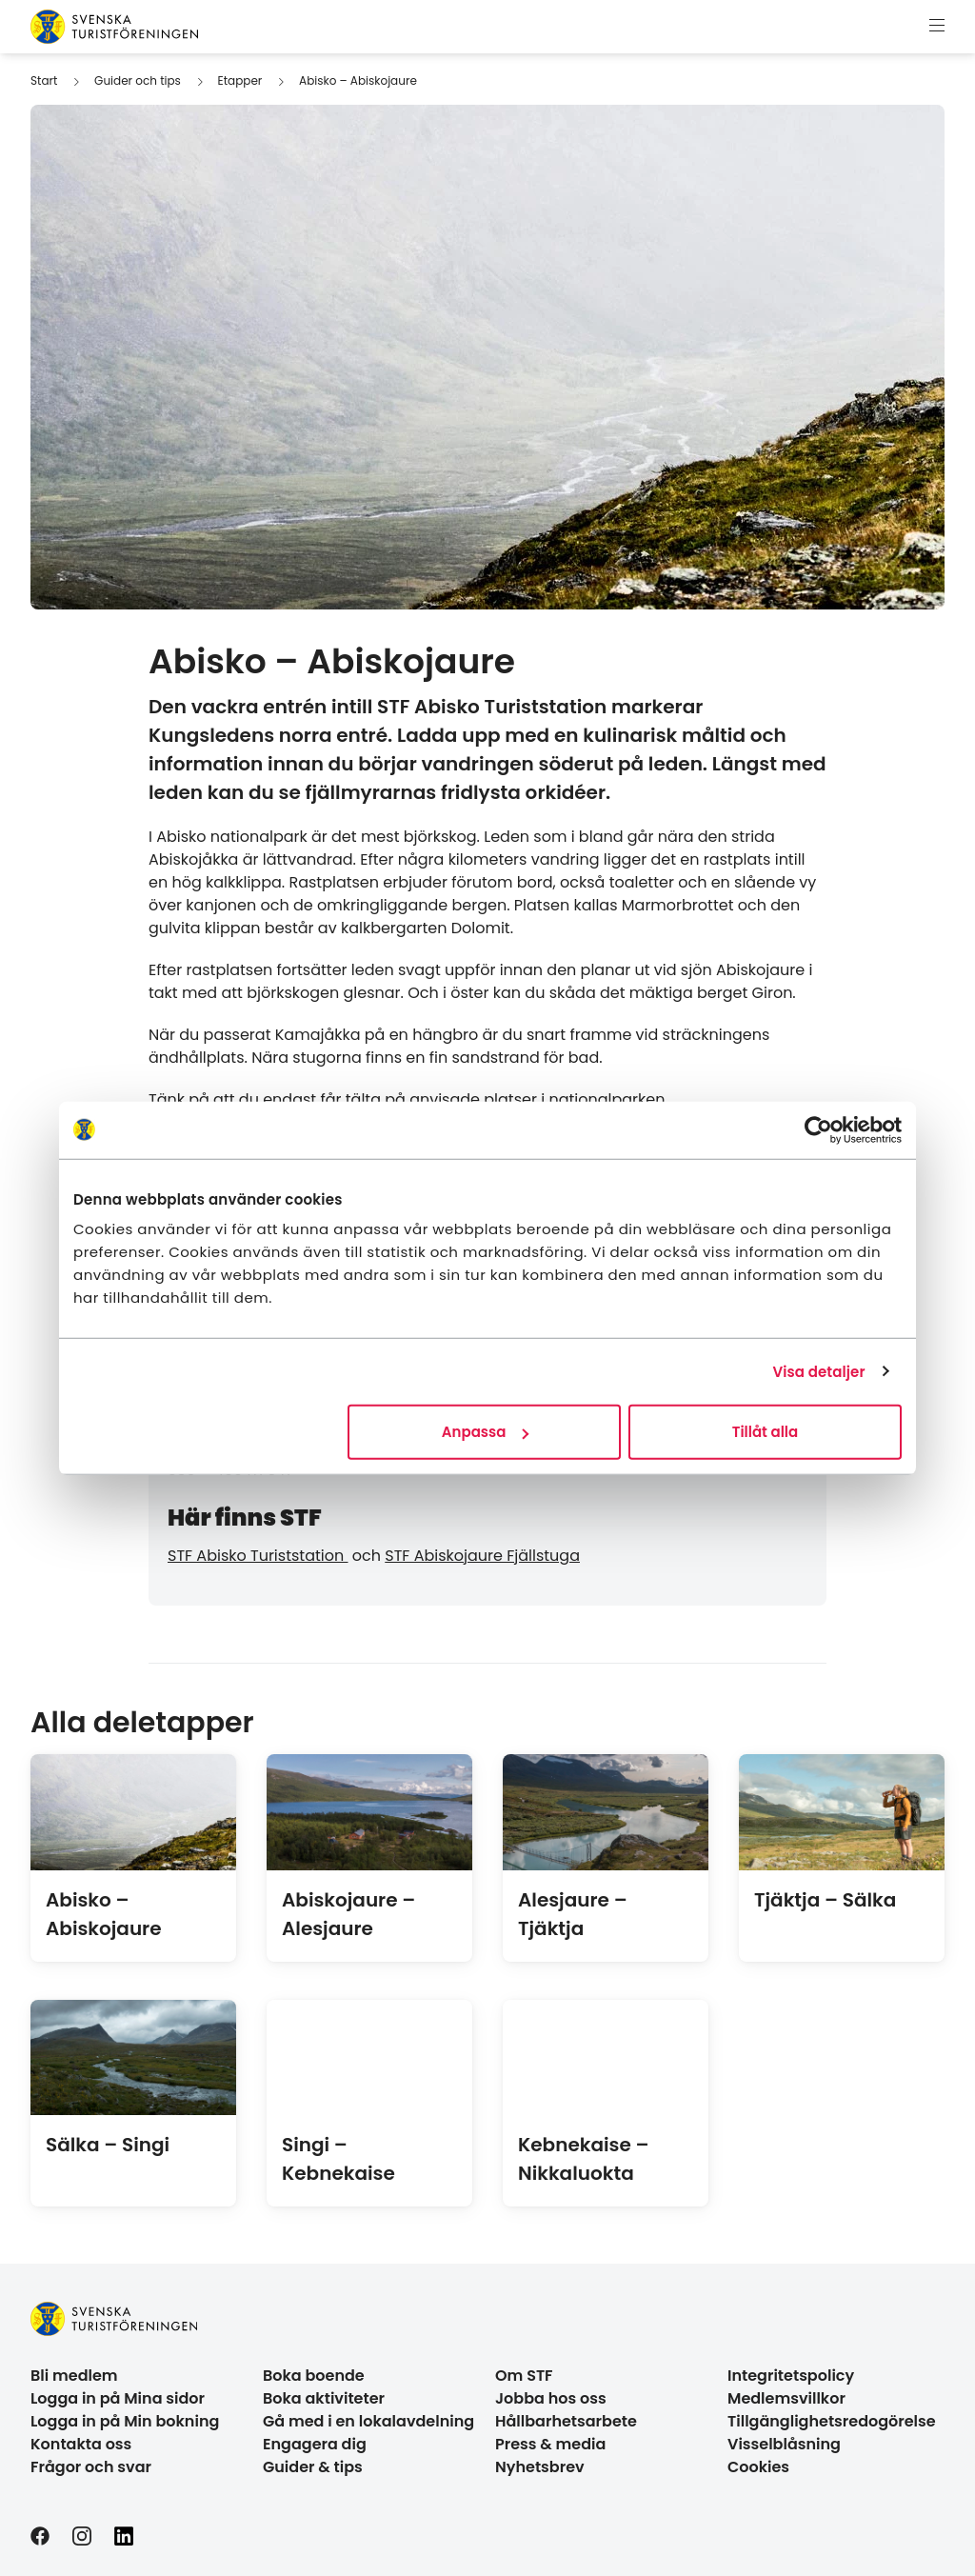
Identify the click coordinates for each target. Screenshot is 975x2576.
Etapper (240, 80)
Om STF (524, 2375)
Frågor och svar (90, 2467)
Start (43, 80)
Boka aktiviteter (324, 2398)
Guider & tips (313, 2467)
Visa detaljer (818, 1371)
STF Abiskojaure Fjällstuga (482, 1556)
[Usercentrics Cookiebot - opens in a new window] (818, 1129)
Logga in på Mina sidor (117, 2398)
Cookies (758, 2467)
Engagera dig (315, 2444)
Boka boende (314, 2375)
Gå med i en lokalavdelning (368, 2421)
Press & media (550, 2444)
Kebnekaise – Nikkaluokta (583, 2159)
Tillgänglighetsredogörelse (831, 2421)
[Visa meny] (937, 26)
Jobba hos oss (551, 2398)
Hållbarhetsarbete (566, 2421)
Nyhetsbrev (540, 2467)
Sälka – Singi (107, 2144)
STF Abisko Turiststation (258, 1556)
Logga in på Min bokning (124, 2421)
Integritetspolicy (790, 2375)
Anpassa (485, 1432)
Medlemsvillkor (786, 2398)
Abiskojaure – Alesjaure (348, 1914)
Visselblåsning (784, 2444)
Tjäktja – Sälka (825, 1900)
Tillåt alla (765, 1432)
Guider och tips (137, 80)
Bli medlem (74, 2375)
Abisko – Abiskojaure (358, 80)
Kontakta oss (80, 2444)
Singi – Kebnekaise (338, 2159)
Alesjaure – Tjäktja (572, 1914)
